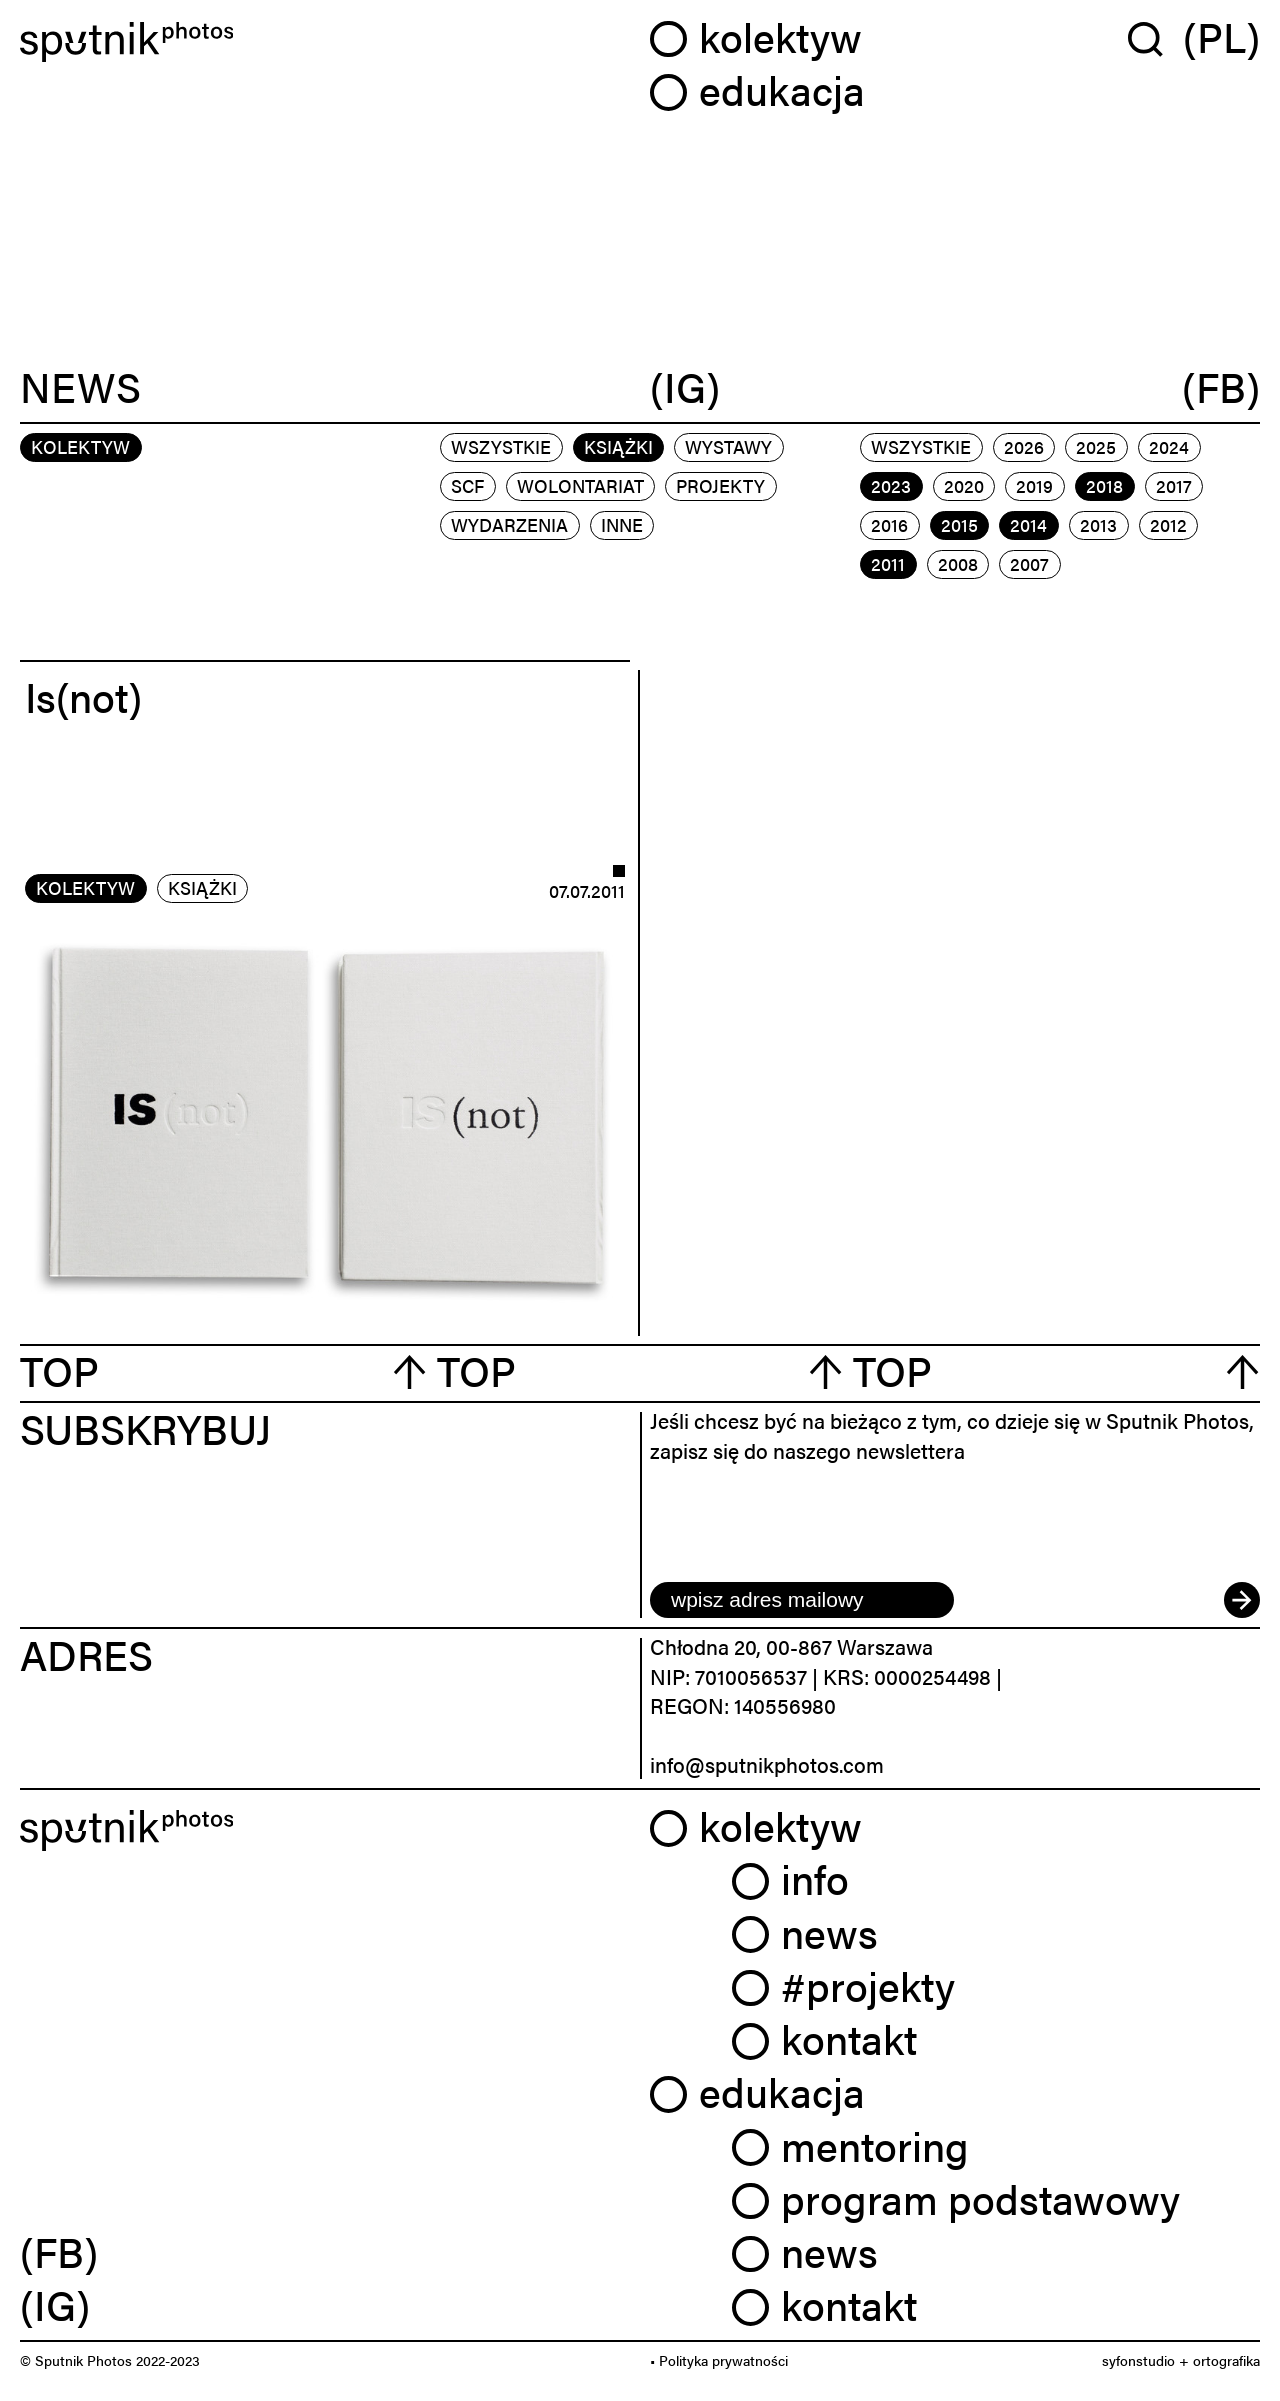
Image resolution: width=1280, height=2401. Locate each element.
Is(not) (83, 696)
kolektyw (85, 887)
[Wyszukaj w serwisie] (1155, 38)
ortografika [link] (1226, 2360)
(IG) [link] (55, 2304)
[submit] (1242, 1600)
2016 (889, 524)
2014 (1028, 524)
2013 (1098, 524)
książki (618, 446)
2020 (964, 485)
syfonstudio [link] (1138, 2360)
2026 (1024, 446)
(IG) (685, 387)
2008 (958, 563)
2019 (1034, 485)
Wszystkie (501, 446)
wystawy (728, 446)
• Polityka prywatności (719, 2360)
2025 (1096, 446)
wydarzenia (509, 524)
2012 (1168, 524)
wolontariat (580, 485)
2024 (1169, 446)
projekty (720, 485)
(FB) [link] (59, 2251)
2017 (1174, 485)
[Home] (325, 42)
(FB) (1221, 387)
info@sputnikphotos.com (767, 1764)
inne (622, 524)
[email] (802, 1600)
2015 (959, 524)
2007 (1029, 563)
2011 (888, 563)
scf (467, 485)
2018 (1104, 485)
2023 (891, 485)
